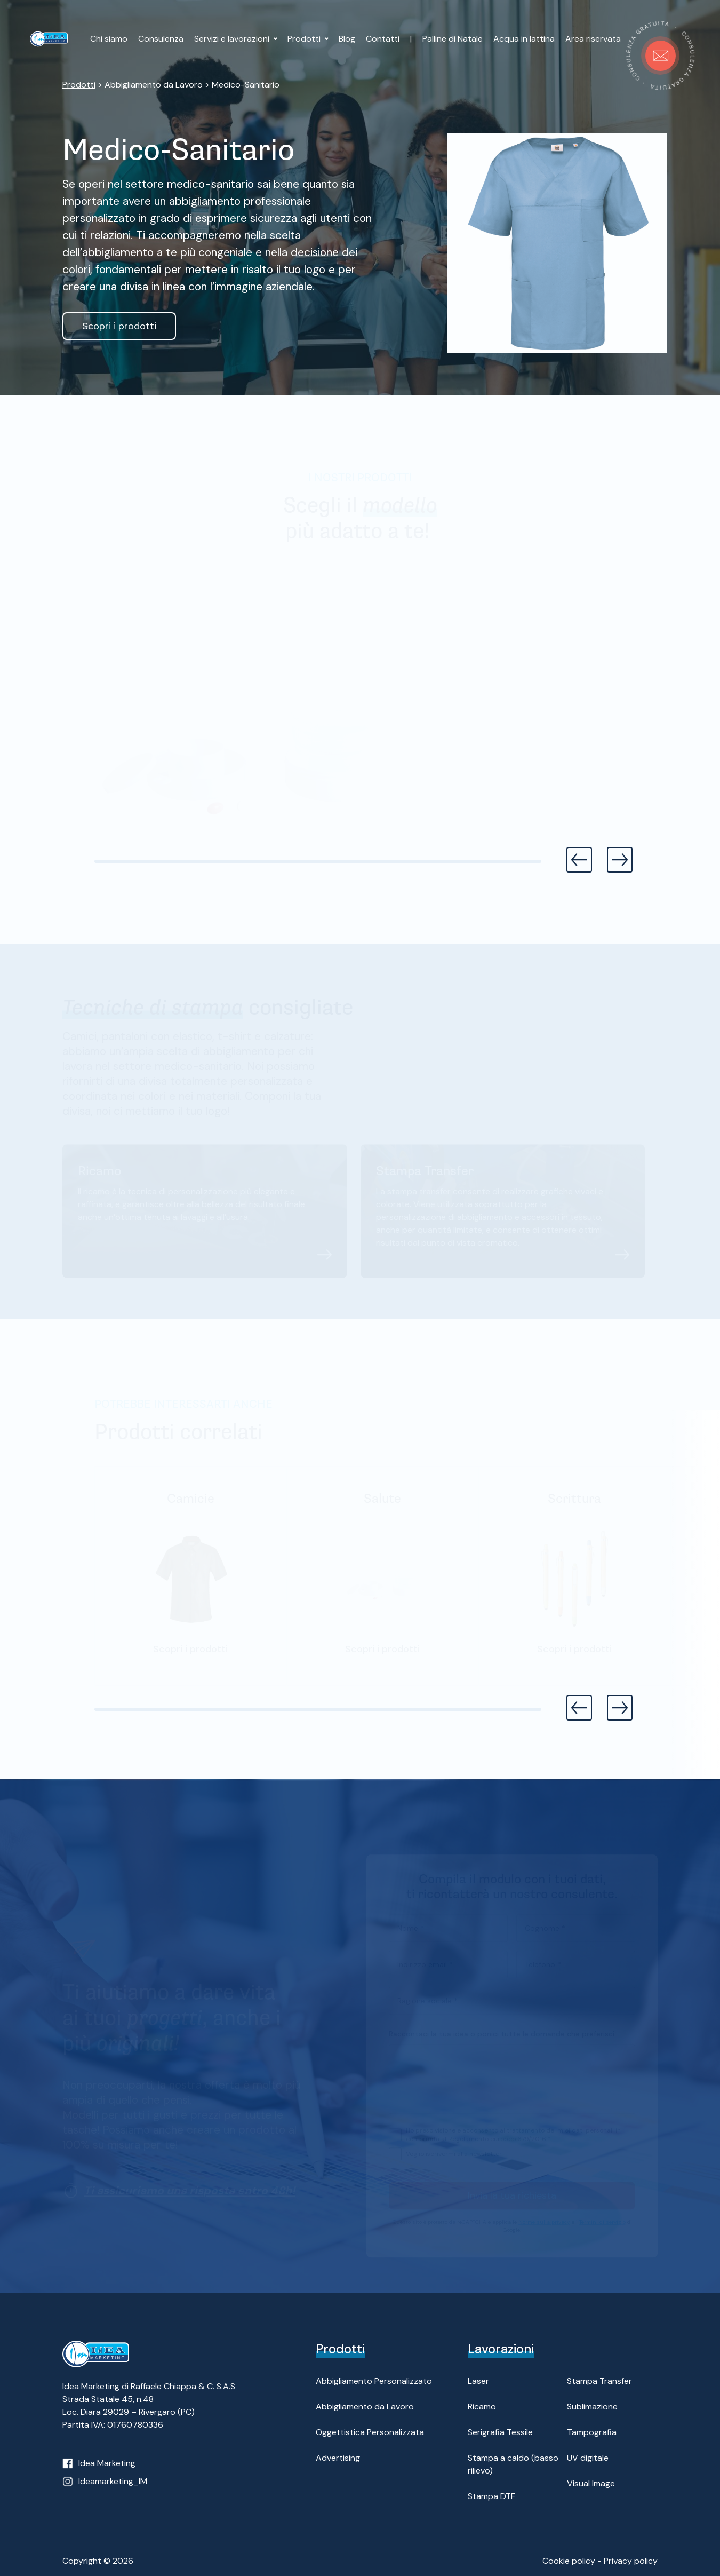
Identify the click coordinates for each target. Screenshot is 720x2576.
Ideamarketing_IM (112, 2481)
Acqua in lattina (524, 38)
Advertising (338, 2457)
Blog (347, 38)
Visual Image (591, 2483)
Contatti (382, 38)
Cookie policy (568, 2560)
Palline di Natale (452, 38)
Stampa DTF (491, 2496)
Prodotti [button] (305, 38)
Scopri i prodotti (119, 326)
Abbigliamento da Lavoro (365, 2406)
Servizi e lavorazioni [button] (232, 38)
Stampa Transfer (599, 2381)
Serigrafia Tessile (500, 2432)
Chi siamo (108, 38)
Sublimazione (592, 2406)
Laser (478, 2381)
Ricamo (482, 2406)
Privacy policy (631, 2560)
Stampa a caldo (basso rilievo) (513, 2464)
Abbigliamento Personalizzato (374, 2381)
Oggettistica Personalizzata (370, 2432)
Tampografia (592, 2432)
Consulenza (160, 38)
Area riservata (593, 38)
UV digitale (588, 2457)
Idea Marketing (106, 2463)
